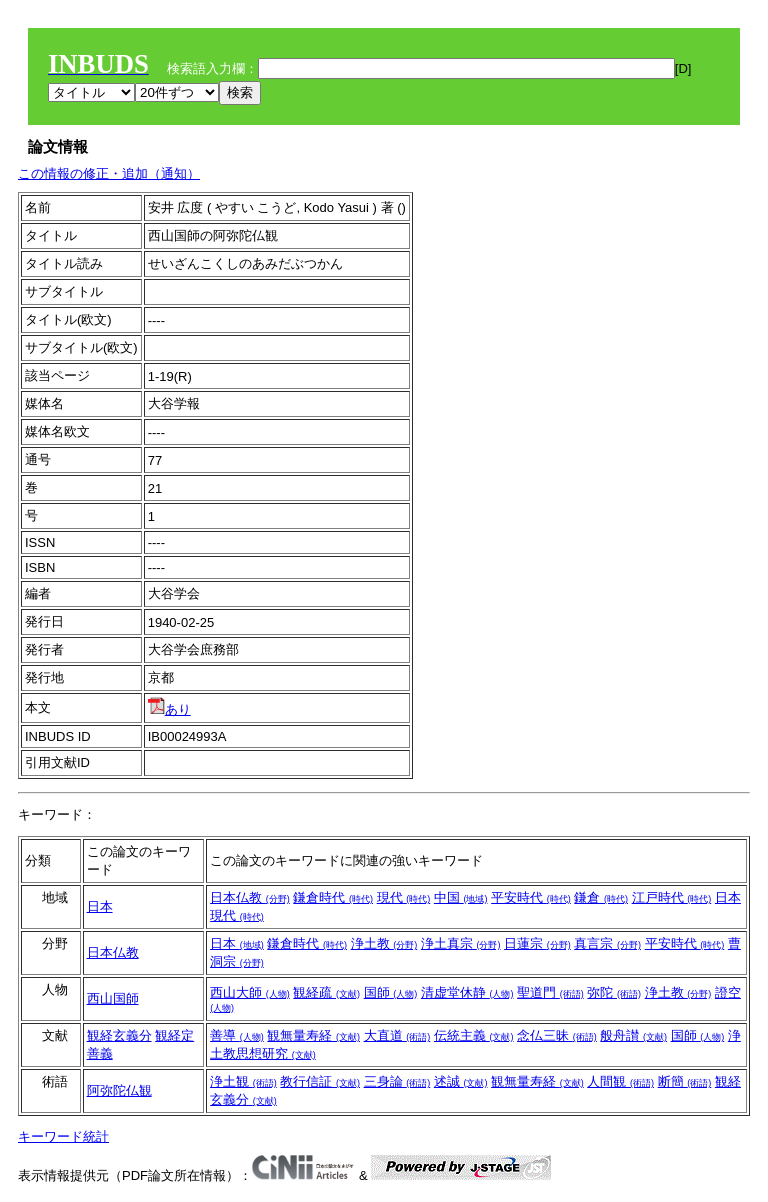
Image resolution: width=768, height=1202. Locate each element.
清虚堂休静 (467, 992)
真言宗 (607, 943)
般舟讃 (633, 1035)
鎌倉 (601, 897)
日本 (100, 906)
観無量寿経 (313, 1035)
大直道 (397, 1035)
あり (169, 709)
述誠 (461, 1081)
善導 (237, 1035)
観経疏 (326, 992)
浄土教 (384, 943)
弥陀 (614, 992)
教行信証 (320, 1081)
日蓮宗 (537, 943)
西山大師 (250, 992)
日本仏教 (250, 897)
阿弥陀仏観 (119, 1090)
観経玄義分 (119, 1035)
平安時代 (531, 897)
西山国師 (113, 998)
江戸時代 (672, 897)
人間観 (620, 1081)
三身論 (397, 1081)
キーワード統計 (63, 1136)
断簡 (685, 1081)
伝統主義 (474, 1035)
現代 (404, 897)
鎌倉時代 (333, 897)
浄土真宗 (461, 943)
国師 (391, 992)
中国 (461, 897)
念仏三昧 (557, 1035)
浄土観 (243, 1081)
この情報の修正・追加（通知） (109, 173)
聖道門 (550, 992)
